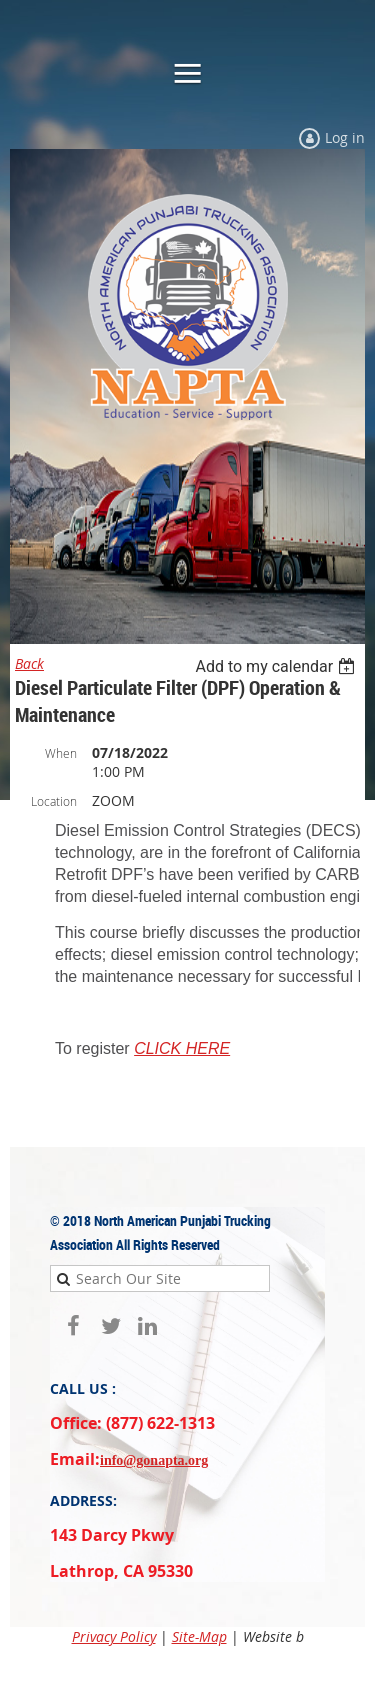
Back (29, 663)
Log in (345, 137)
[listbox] (277, 666)
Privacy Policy (114, 1636)
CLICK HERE (182, 1048)
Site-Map (199, 1636)
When (61, 753)
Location (54, 801)
